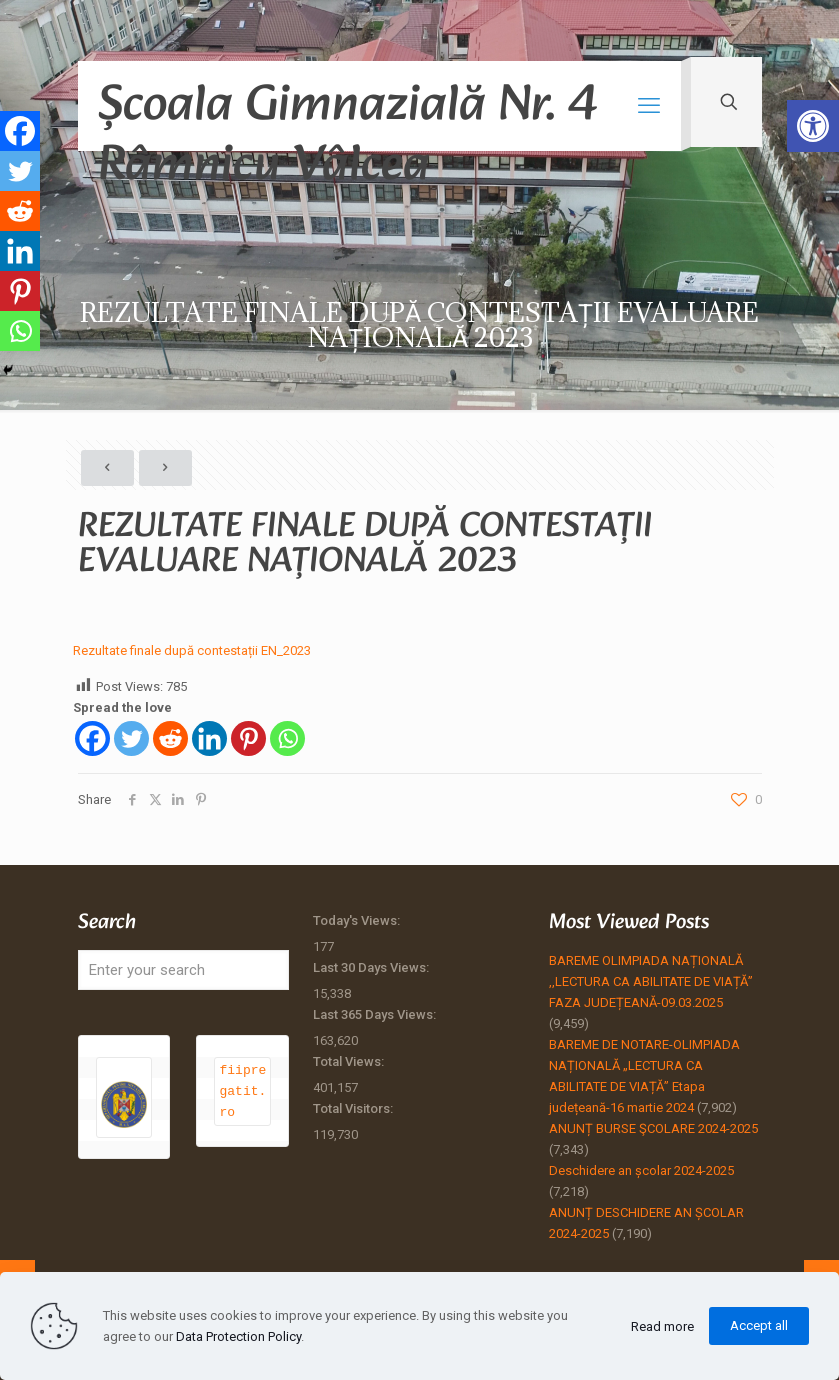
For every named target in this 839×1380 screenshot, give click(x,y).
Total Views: (350, 1061)
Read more (662, 1326)
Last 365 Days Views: (376, 1014)
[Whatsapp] (287, 738)
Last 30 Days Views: (372, 967)
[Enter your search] (184, 970)
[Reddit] (170, 738)
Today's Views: (358, 920)
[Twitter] (131, 738)
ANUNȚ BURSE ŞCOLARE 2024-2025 (653, 1128)
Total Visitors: (354, 1108)
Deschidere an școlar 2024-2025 (641, 1170)
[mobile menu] (649, 106)
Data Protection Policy (238, 1336)
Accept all (759, 1325)
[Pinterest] (248, 738)
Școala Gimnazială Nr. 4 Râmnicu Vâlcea (347, 107)
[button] (813, 126)
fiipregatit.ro (242, 1091)
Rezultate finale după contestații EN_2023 (192, 650)
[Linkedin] (209, 738)
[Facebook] (92, 738)
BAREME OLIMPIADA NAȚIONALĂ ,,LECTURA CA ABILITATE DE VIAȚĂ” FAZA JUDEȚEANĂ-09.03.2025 (651, 981)
